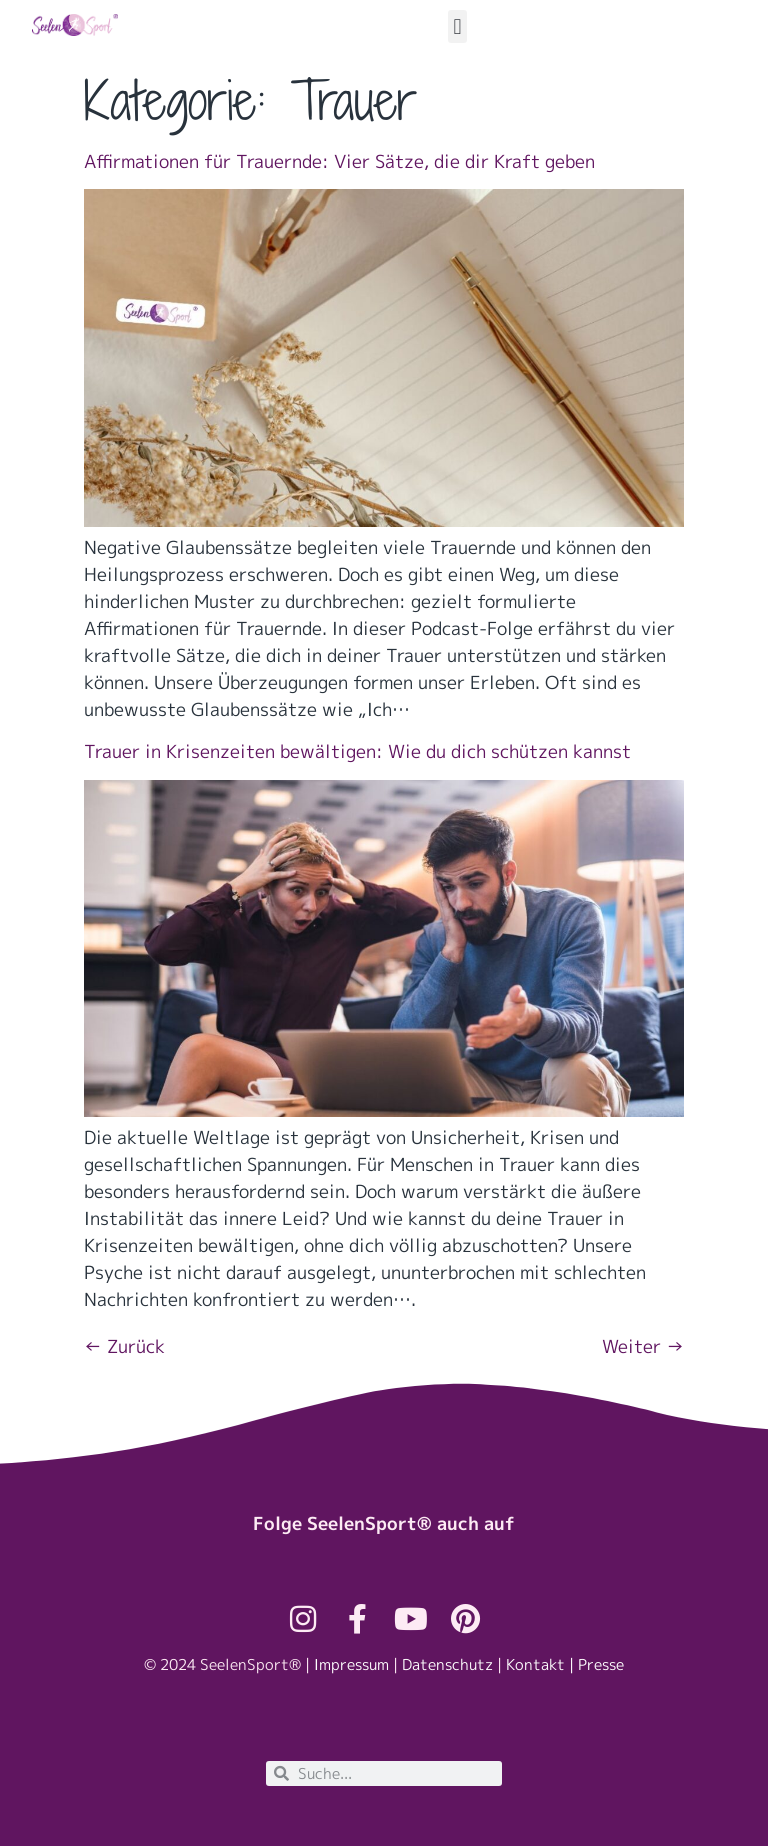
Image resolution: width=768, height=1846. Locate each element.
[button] (457, 26)
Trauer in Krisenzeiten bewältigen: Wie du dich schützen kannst (357, 751)
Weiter (643, 1346)
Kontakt (535, 1664)
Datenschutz (447, 1664)
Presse (601, 1664)
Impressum (351, 1664)
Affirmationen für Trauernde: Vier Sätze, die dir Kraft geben (339, 161)
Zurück (124, 1346)
